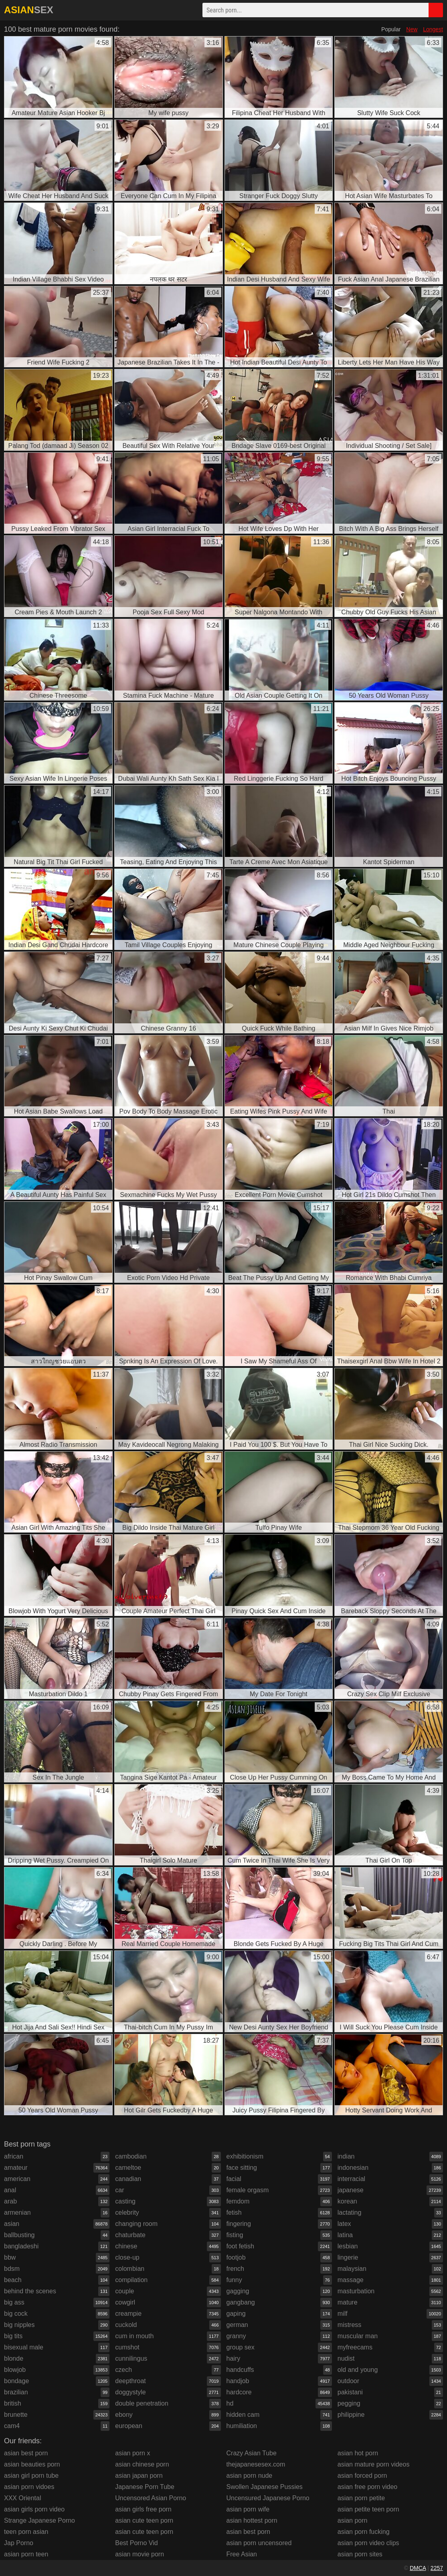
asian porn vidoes (29, 2486)
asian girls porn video (34, 2509)
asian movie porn (139, 2554)
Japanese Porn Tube (144, 2486)
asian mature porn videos (374, 2464)
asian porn (353, 2520)
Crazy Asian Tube (252, 2453)
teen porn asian (26, 2531)
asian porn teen (26, 2554)
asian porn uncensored (259, 2543)
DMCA (418, 2568)
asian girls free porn (143, 2509)
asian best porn (26, 2453)
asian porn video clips (368, 2543)
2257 (437, 2568)
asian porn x (132, 2453)
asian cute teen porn (144, 2520)
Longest (433, 29)
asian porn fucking (364, 2531)
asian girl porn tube (31, 2475)
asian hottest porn (252, 2520)
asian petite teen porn (368, 2509)
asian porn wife (248, 2509)
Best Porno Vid (136, 2543)
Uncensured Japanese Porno (268, 2498)
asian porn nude (250, 2475)
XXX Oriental (22, 2498)
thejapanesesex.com (256, 2464)
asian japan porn (138, 2475)
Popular (390, 29)
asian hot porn (358, 2453)
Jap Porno (18, 2543)
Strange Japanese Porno (39, 2520)
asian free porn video (367, 2486)
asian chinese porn (142, 2464)
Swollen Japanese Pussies (265, 2486)
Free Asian (242, 2554)
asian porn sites (360, 2554)
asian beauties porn (32, 2464)
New (411, 29)
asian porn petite (361, 2498)
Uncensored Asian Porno (150, 2498)
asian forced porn (362, 2475)
